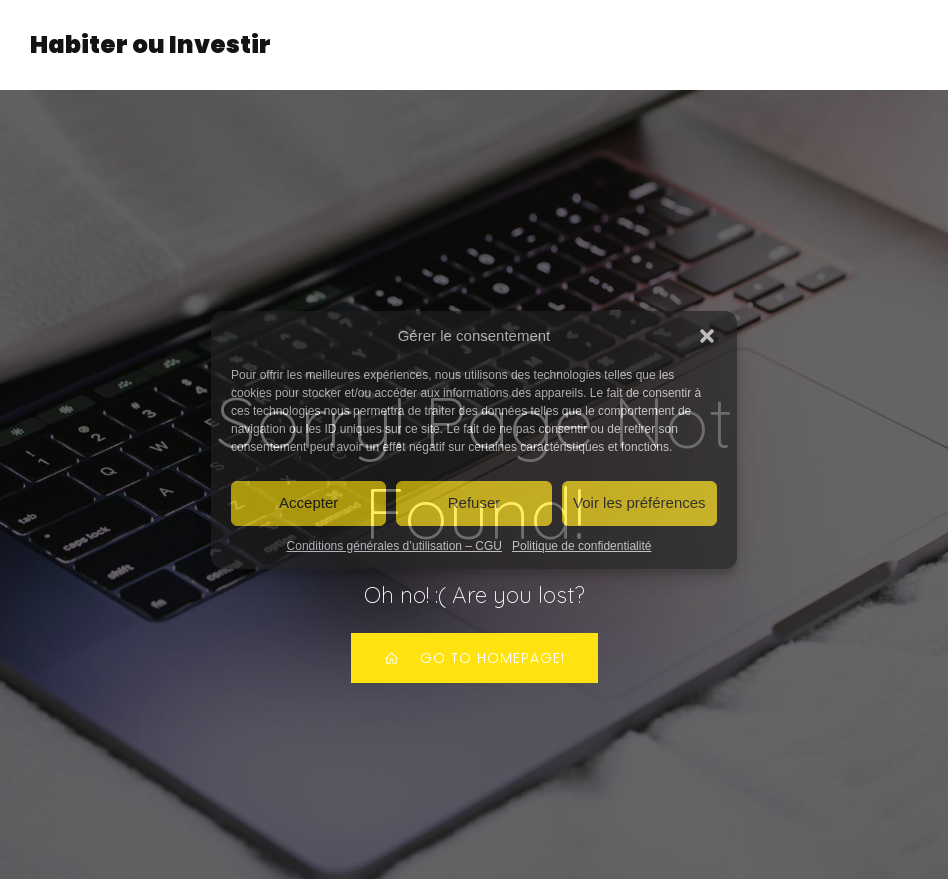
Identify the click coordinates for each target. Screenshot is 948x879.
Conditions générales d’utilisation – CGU (394, 546)
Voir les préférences (639, 502)
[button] (707, 336)
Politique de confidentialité (581, 546)
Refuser (474, 502)
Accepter (308, 502)
